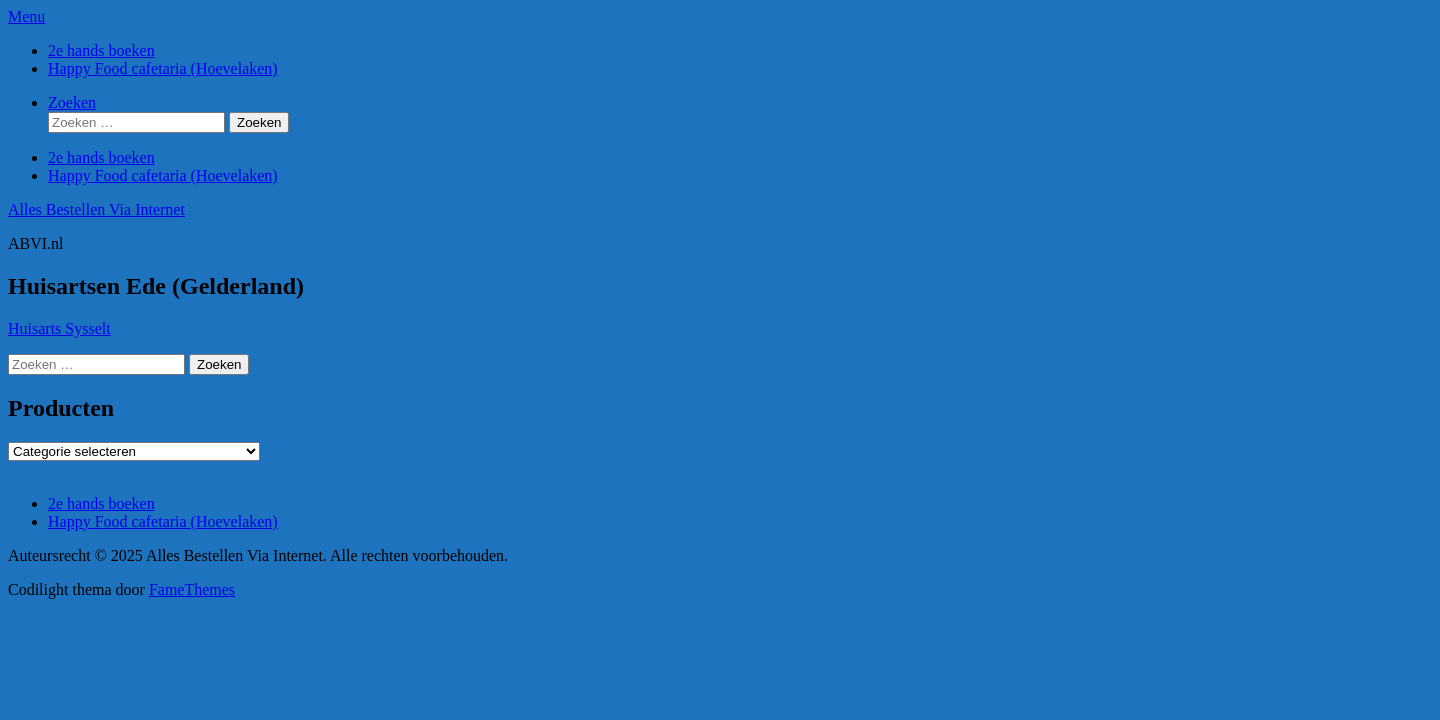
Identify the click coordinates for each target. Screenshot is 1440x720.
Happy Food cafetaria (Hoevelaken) (163, 68)
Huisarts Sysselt (59, 328)
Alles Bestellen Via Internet (96, 209)
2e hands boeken (101, 50)
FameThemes (192, 589)
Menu (26, 16)
